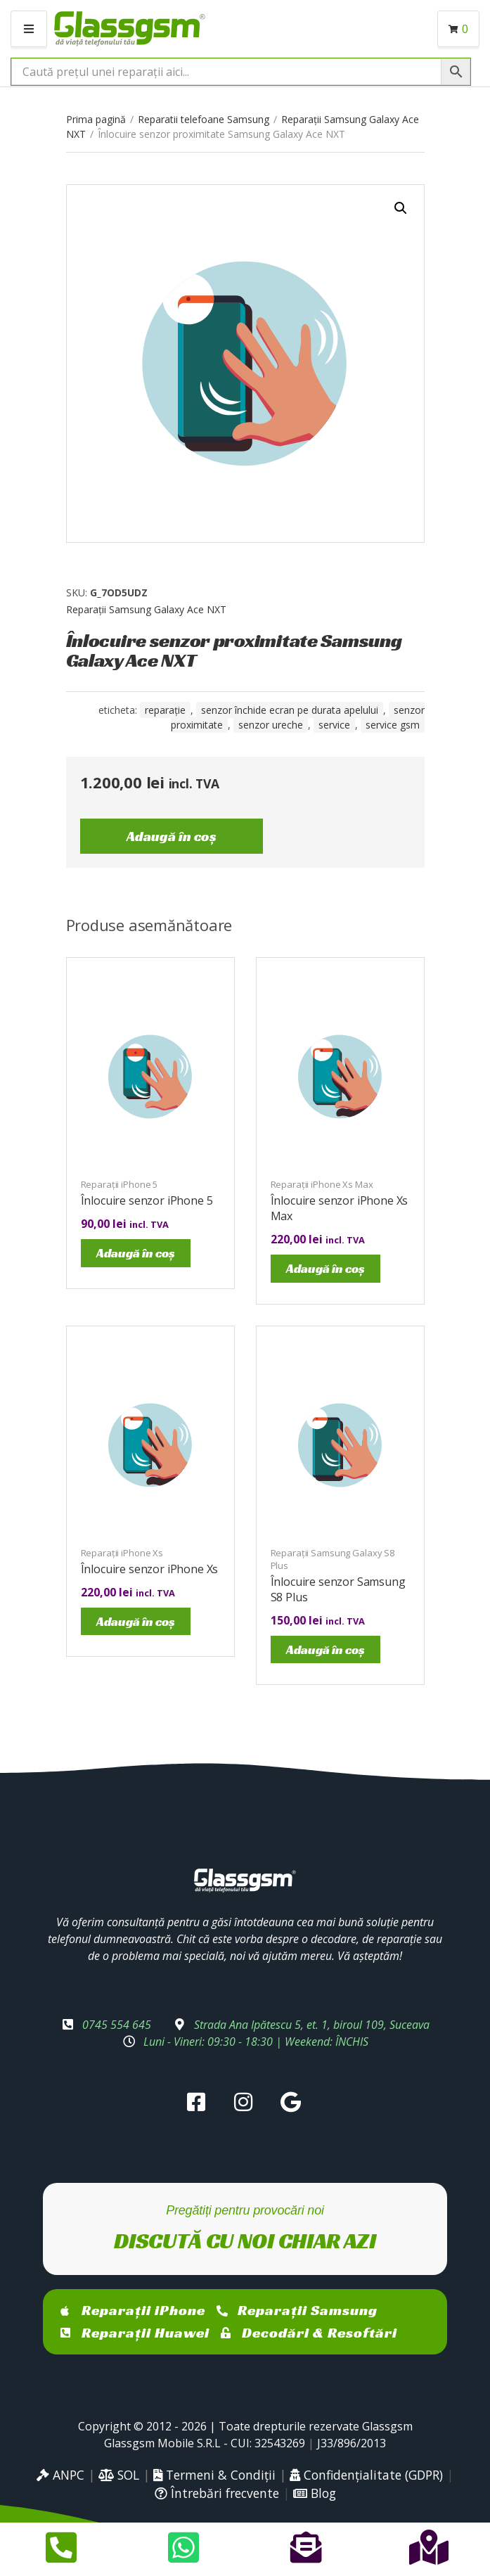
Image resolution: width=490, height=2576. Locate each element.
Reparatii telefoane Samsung (203, 119)
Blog (314, 2493)
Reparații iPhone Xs (122, 1552)
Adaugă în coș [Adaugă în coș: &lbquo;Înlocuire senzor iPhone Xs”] (135, 1621)
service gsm (393, 724)
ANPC (60, 2474)
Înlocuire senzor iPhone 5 (147, 1200)
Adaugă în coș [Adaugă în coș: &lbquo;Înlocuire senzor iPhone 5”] (135, 1253)
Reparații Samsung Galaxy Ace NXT (146, 609)
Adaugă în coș (172, 836)
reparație (165, 710)
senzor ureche (270, 724)
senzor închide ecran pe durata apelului (289, 710)
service (334, 724)
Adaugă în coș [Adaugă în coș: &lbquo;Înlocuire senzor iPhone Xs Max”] (325, 1268)
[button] (400, 208)
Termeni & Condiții (214, 2474)
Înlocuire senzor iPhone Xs (150, 1569)
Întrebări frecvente (217, 2493)
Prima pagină (96, 119)
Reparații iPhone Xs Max (322, 1184)
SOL (118, 2474)
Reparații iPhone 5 (119, 1184)
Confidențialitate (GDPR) (366, 2474)
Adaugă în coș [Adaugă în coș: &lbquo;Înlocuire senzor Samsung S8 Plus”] (325, 1649)
